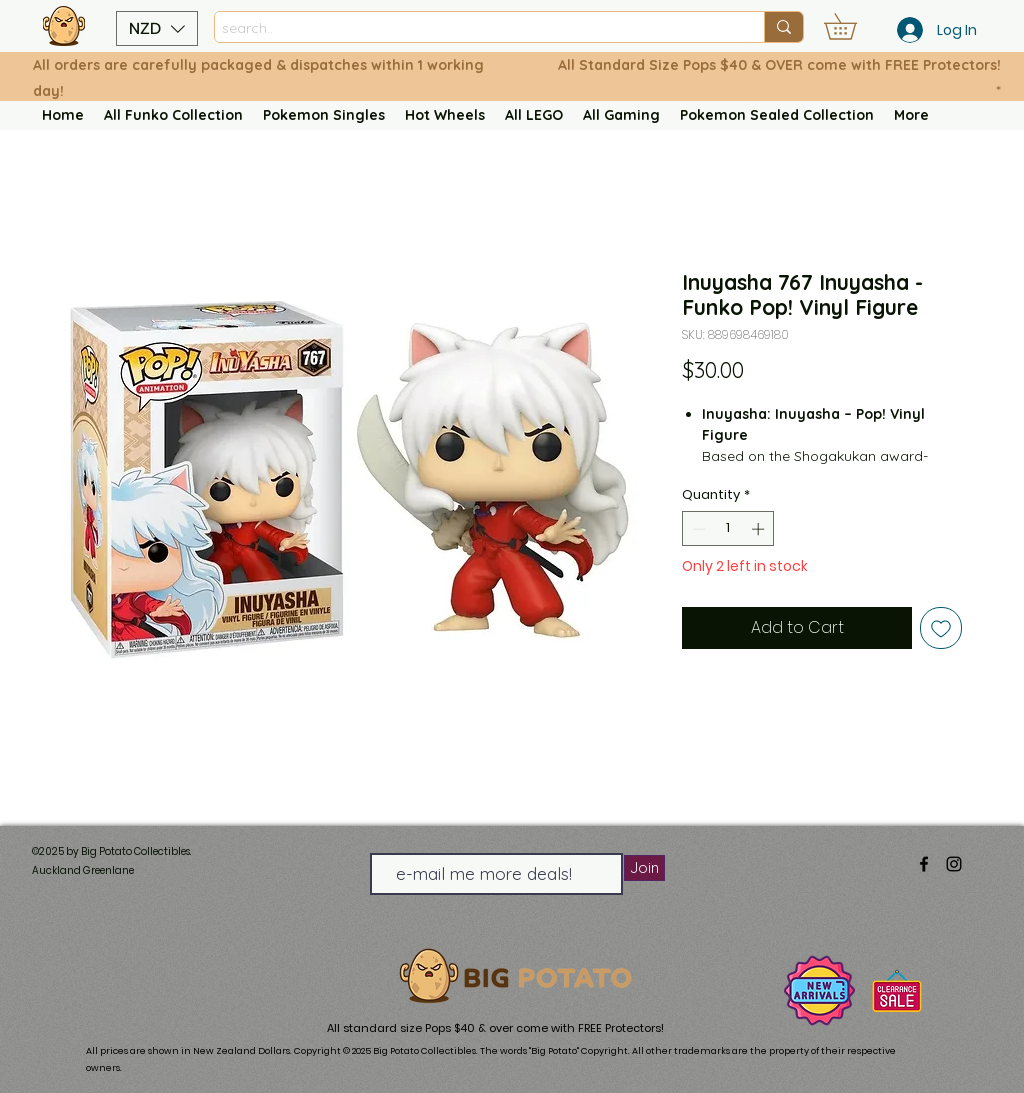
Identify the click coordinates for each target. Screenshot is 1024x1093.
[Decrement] (697, 529)
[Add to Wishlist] (941, 628)
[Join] (644, 868)
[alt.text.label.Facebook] (924, 864)
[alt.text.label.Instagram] (954, 864)
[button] (157, 28)
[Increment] (760, 529)
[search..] (472, 28)
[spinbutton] (728, 529)
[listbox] (157, 28)
